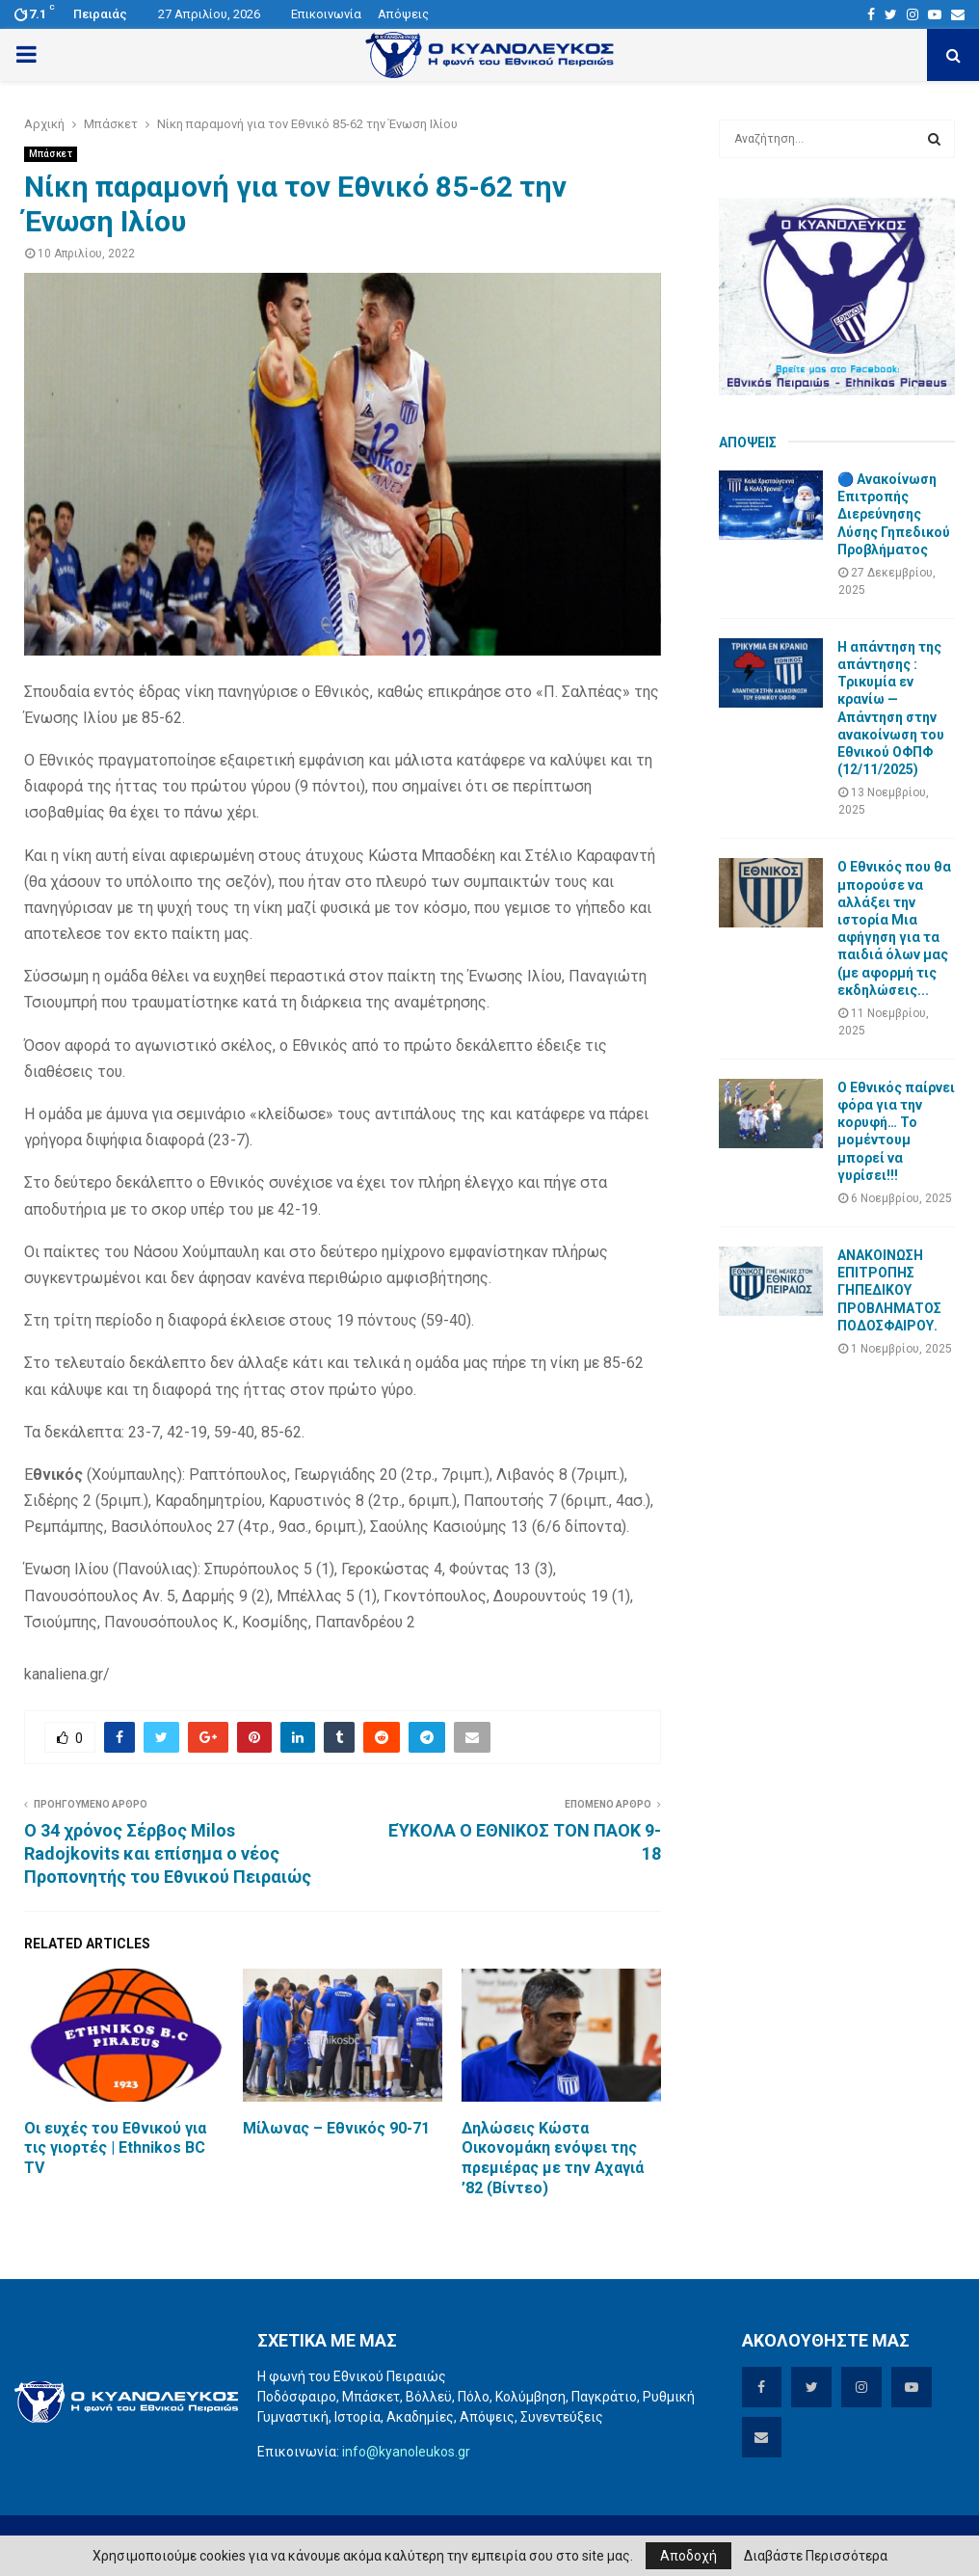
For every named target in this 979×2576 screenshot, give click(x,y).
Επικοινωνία (326, 14)
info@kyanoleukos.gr (406, 2451)
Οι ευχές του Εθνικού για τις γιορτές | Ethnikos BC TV (115, 2148)
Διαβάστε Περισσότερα (815, 2556)
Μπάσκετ (50, 153)
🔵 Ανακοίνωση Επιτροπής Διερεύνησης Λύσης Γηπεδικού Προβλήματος (893, 514)
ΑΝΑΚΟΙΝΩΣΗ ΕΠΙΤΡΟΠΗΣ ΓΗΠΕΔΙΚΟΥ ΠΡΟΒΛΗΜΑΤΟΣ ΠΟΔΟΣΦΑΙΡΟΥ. (889, 1290)
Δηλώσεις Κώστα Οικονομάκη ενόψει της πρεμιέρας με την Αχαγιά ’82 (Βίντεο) (553, 2158)
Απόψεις (403, 14)
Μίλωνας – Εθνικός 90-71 (336, 2128)
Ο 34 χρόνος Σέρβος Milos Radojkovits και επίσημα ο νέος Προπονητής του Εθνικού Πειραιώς (167, 1853)
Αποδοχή (688, 2555)
